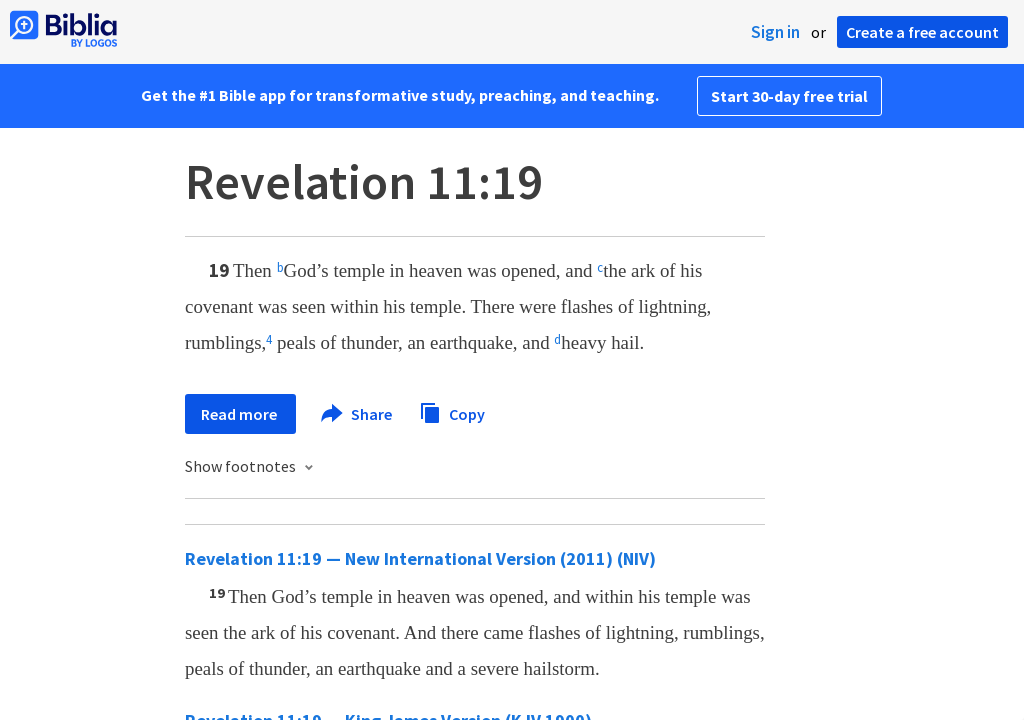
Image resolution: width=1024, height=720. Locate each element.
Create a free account (922, 32)
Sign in (775, 32)
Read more (240, 414)
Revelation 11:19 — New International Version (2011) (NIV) (420, 558)
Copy (452, 411)
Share (357, 414)
